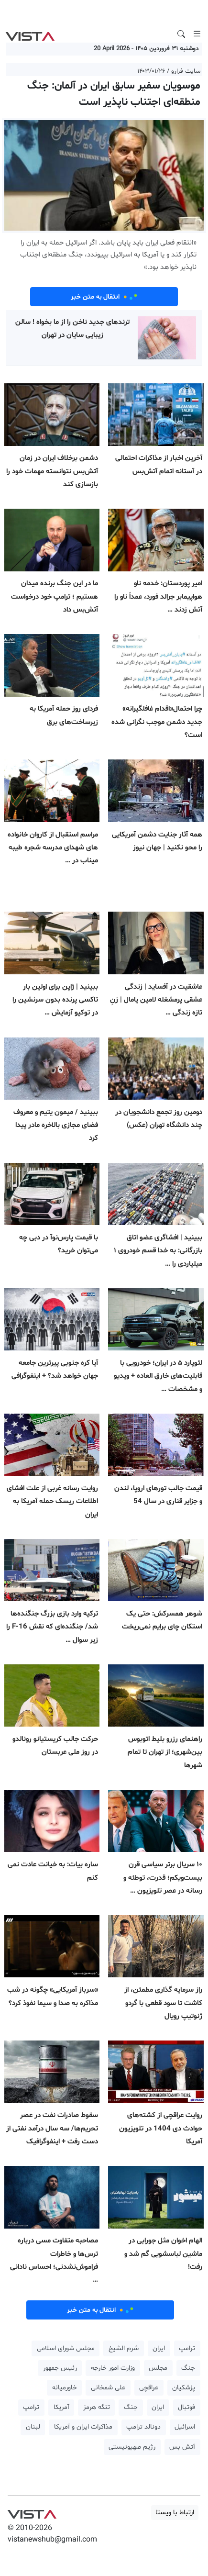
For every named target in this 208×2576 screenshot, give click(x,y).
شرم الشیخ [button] (124, 2348)
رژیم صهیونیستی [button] (132, 2447)
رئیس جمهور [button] (60, 2368)
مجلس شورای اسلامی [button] (66, 2348)
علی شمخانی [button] (108, 2387)
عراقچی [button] (148, 2387)
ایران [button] (159, 2348)
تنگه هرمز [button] (96, 2407)
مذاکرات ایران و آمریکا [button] (83, 2426)
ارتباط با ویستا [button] (174, 2512)
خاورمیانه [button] (64, 2387)
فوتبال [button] (186, 2407)
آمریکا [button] (61, 2407)
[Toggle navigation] (197, 34)
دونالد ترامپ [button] (143, 2426)
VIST (30, 34)
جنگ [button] (188, 2368)
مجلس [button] (158, 2368)
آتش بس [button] (182, 2447)
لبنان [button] (33, 2426)
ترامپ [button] (187, 2348)
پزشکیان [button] (183, 2387)
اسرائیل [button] (185, 2426)
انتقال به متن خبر (104, 297)
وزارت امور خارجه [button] (113, 2368)
